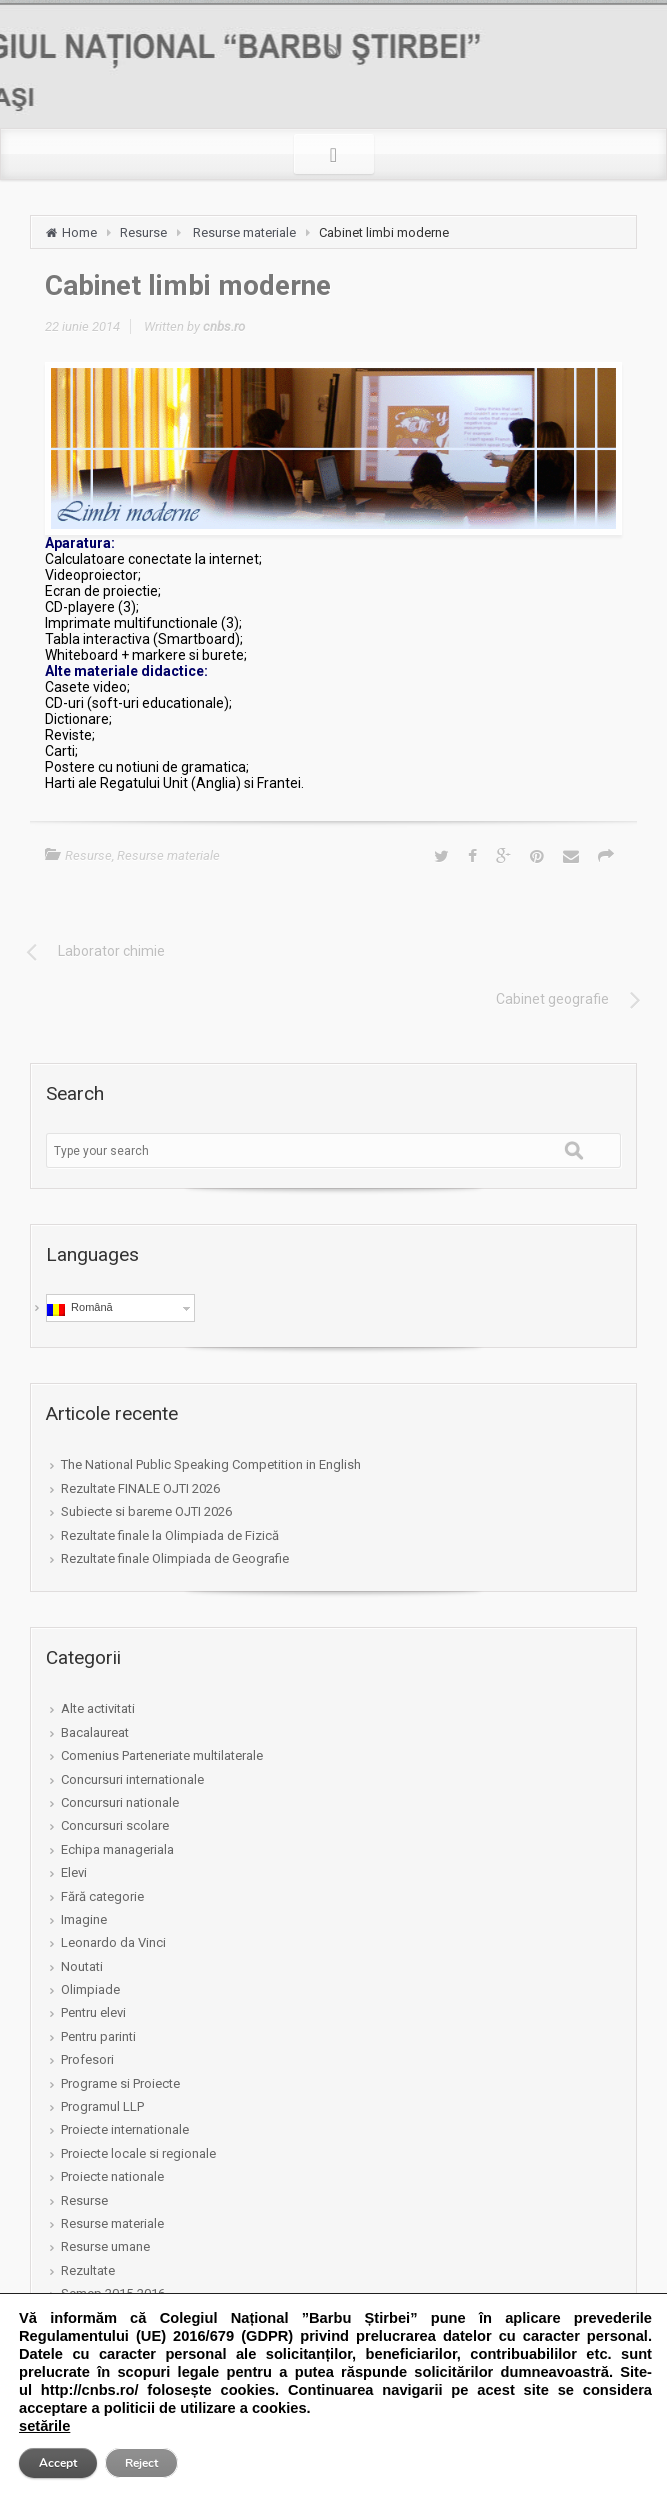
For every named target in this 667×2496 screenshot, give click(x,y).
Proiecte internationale (125, 2129)
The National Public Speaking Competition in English (211, 1464)
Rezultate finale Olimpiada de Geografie (175, 1558)
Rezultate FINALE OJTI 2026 (140, 1488)
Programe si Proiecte (120, 2083)
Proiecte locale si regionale (138, 2153)
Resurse (143, 232)
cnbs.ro (224, 326)
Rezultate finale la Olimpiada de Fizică (170, 1535)
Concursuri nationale (120, 1802)
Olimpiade (90, 1989)
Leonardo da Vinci (113, 1942)
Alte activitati (98, 1708)
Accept (58, 2463)
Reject (141, 2463)
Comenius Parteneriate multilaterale (162, 1755)
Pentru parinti (98, 2036)
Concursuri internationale (132, 1779)
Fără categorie (102, 1896)
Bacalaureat (95, 1732)
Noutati (82, 1966)
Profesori (87, 2059)
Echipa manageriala (117, 1849)
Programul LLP (102, 2106)
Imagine (84, 1919)
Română (80, 1308)
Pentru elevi (93, 2012)
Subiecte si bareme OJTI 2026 (146, 1511)
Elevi (74, 1872)
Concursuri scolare (115, 1825)
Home (79, 232)
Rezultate (88, 2270)
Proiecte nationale (112, 2176)
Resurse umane (105, 2246)
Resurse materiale (244, 232)
